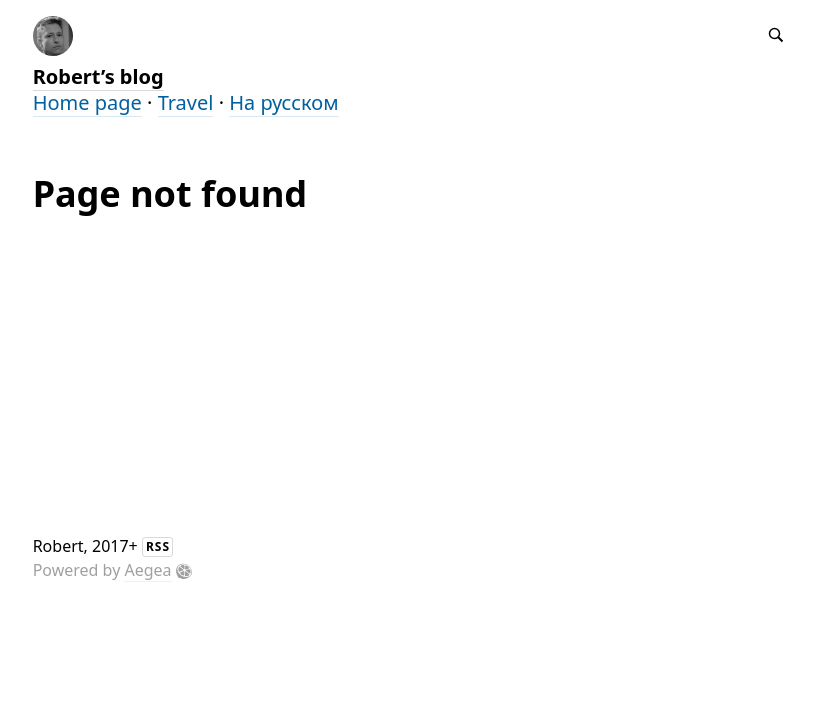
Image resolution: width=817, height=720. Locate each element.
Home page (87, 102)
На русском (283, 102)
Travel (186, 102)
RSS (158, 546)
